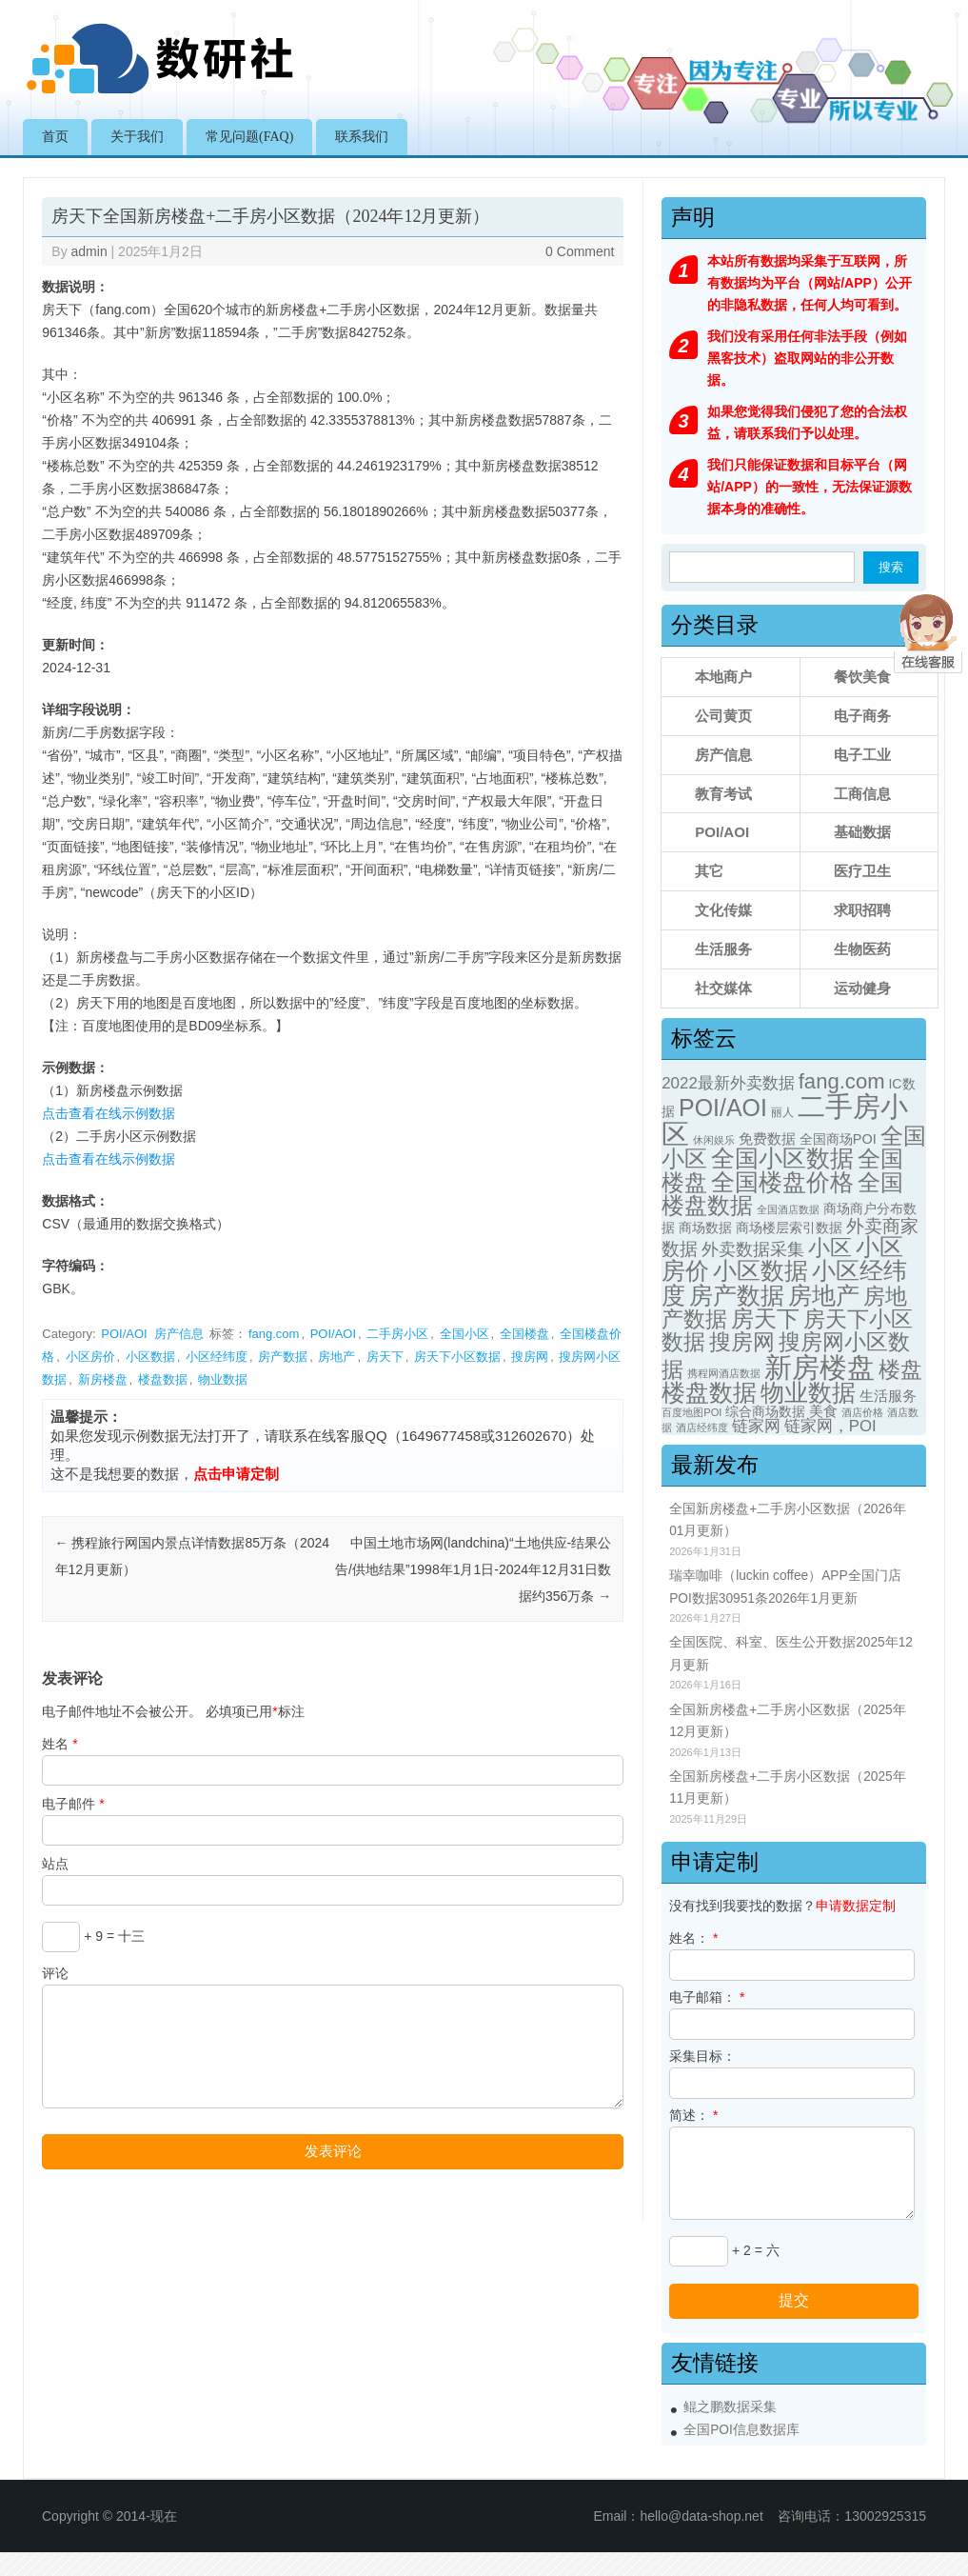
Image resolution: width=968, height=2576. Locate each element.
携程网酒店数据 (724, 1373)
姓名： (693, 1938)
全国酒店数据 (788, 1209)
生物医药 (862, 949)
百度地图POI (691, 1412)
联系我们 (361, 137)
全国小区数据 (782, 1158)
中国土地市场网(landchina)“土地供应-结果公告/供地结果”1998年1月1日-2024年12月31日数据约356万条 (473, 1569)
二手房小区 (397, 1334)
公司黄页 (723, 716)
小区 (830, 1247)
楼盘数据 (163, 1379)
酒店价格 (862, 1412)
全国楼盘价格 (782, 1182)
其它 (709, 871)
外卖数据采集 (752, 1249)
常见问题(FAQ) (249, 137)
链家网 (756, 1426)
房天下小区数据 (457, 1356)
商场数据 (705, 1227)
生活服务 (723, 949)
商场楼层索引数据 (789, 1227)
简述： (693, 2115)
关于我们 (137, 137)
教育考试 (723, 794)
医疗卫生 (862, 871)
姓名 (59, 1743)
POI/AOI (124, 1334)
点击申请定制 (236, 1474)
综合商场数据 (765, 1411)
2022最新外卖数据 (728, 1083)
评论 (55, 1973)
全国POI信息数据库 (741, 2430)
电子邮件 (73, 1803)
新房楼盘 (103, 1379)
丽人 (782, 1112)
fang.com (273, 1334)
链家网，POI (830, 1426)
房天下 (385, 1356)
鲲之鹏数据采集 (730, 2407)
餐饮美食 (862, 677)
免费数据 (767, 1139)
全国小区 (464, 1334)
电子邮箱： (706, 1997)
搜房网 (529, 1356)
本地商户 (723, 677)
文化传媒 (723, 910)
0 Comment (579, 251)
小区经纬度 (216, 1356)
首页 (55, 137)
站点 (55, 1863)
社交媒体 (723, 988)
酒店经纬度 (702, 1427)
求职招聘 (862, 910)
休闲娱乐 (714, 1140)
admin (89, 251)
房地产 (336, 1356)
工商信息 (862, 794)
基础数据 (862, 832)
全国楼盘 (524, 1334)
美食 (823, 1411)
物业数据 (222, 1379)
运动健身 (862, 988)
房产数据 (282, 1356)
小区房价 (90, 1356)
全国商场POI (838, 1139)
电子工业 (862, 755)
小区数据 (150, 1356)
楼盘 (900, 1369)
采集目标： (702, 2056)
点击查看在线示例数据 (108, 1113)
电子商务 (862, 716)
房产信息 (179, 1334)
